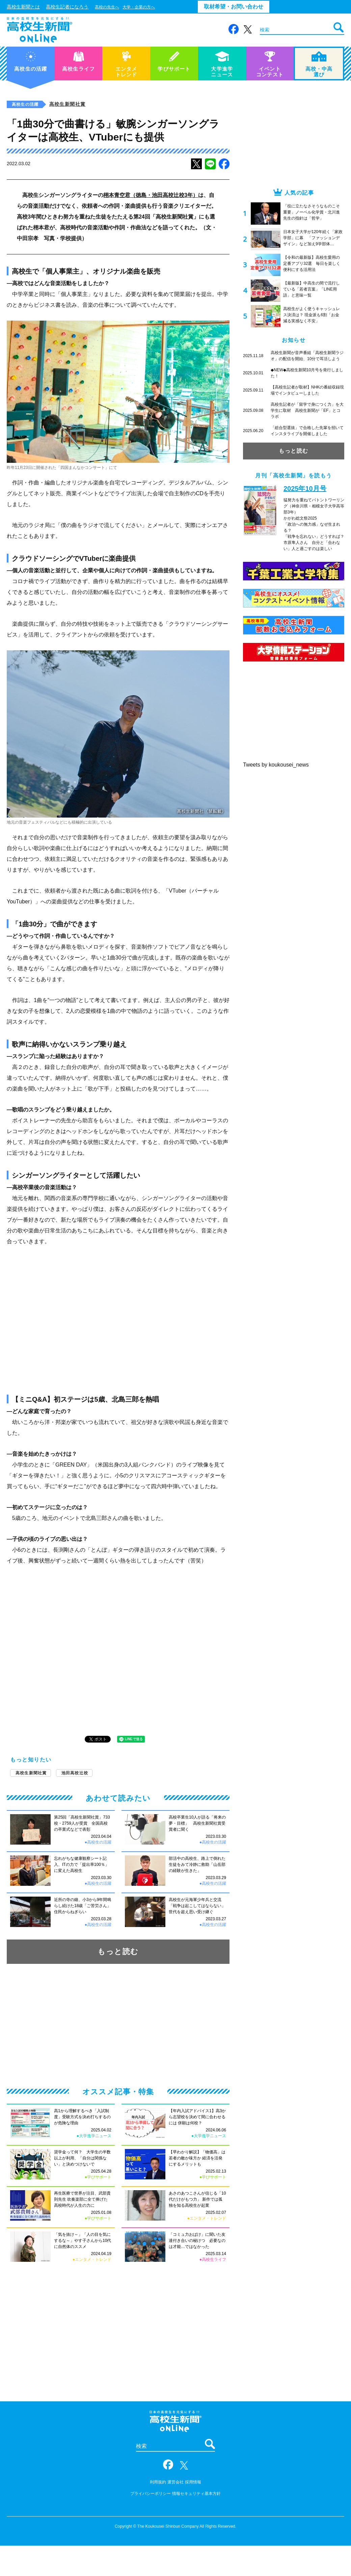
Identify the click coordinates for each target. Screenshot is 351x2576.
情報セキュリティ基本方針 (196, 2493)
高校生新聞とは (23, 6)
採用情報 (193, 2482)
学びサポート (174, 61)
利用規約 (158, 2482)
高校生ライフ (78, 61)
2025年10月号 (305, 488)
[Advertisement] (118, 2024)
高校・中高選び (319, 64)
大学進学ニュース (222, 64)
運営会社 (175, 2482)
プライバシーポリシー (150, 2493)
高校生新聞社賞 (67, 104)
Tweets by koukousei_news (276, 765)
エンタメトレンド (126, 64)
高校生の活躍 (30, 61)
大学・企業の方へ (139, 7)
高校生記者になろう (67, 6)
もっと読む (118, 1951)
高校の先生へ (107, 7)
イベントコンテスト (270, 64)
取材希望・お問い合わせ (233, 6)
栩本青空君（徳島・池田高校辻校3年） (150, 195)
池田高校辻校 (74, 1773)
